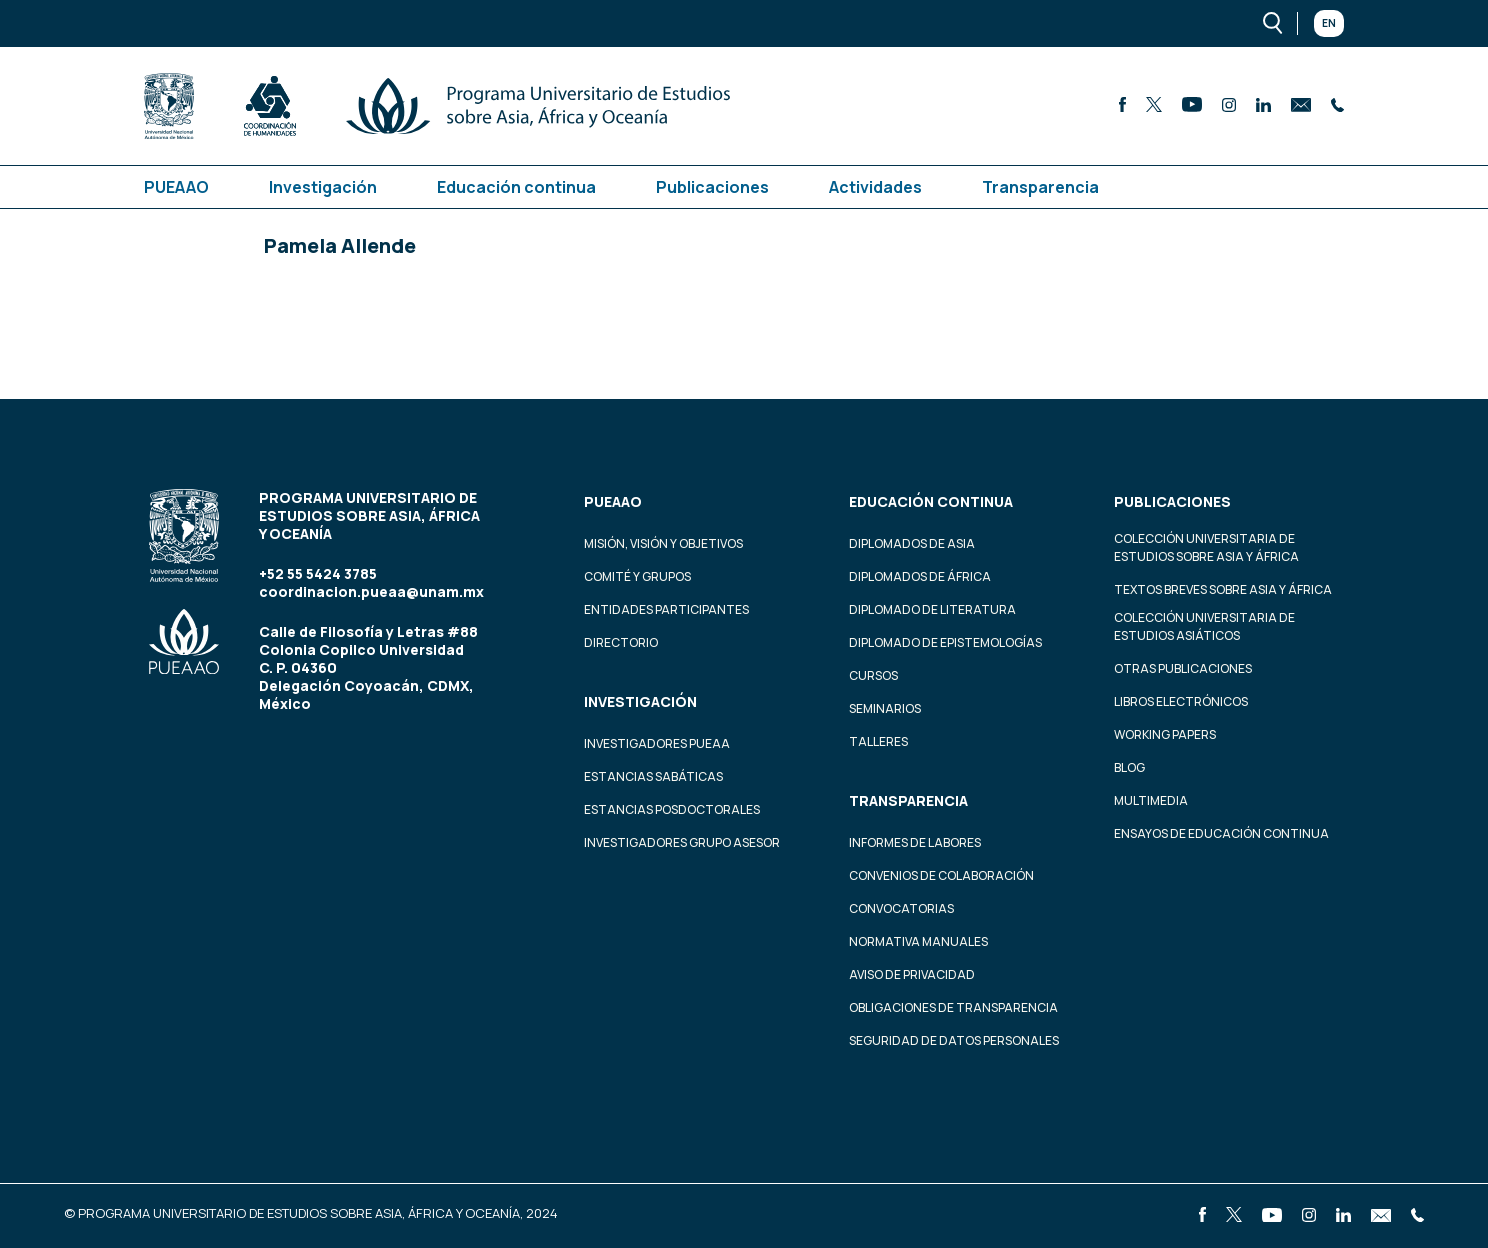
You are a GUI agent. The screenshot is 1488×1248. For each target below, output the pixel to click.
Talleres (878, 741)
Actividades (875, 187)
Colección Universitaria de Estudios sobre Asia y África (1206, 547)
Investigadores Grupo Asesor (682, 842)
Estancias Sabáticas (653, 776)
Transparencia (1040, 187)
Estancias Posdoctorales (672, 809)
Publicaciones (712, 187)
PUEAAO (176, 187)
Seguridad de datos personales (954, 1040)
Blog (1129, 767)
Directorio (621, 642)
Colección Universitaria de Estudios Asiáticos (1204, 626)
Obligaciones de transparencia (953, 1007)
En (1329, 23)
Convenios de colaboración (941, 875)
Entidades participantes (666, 609)
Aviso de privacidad (912, 974)
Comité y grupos (637, 576)
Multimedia (1151, 800)
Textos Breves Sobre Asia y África (1223, 589)
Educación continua (516, 187)
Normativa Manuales (918, 941)
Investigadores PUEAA (657, 743)
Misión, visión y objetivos (663, 543)
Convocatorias (901, 908)
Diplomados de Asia (912, 543)
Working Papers (1165, 734)
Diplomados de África (920, 576)
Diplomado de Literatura (932, 609)
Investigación (323, 187)
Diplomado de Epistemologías (945, 642)
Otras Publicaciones (1183, 668)
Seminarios (885, 708)
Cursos (873, 675)
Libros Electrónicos (1181, 701)
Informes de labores (915, 842)
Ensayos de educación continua (1221, 833)
